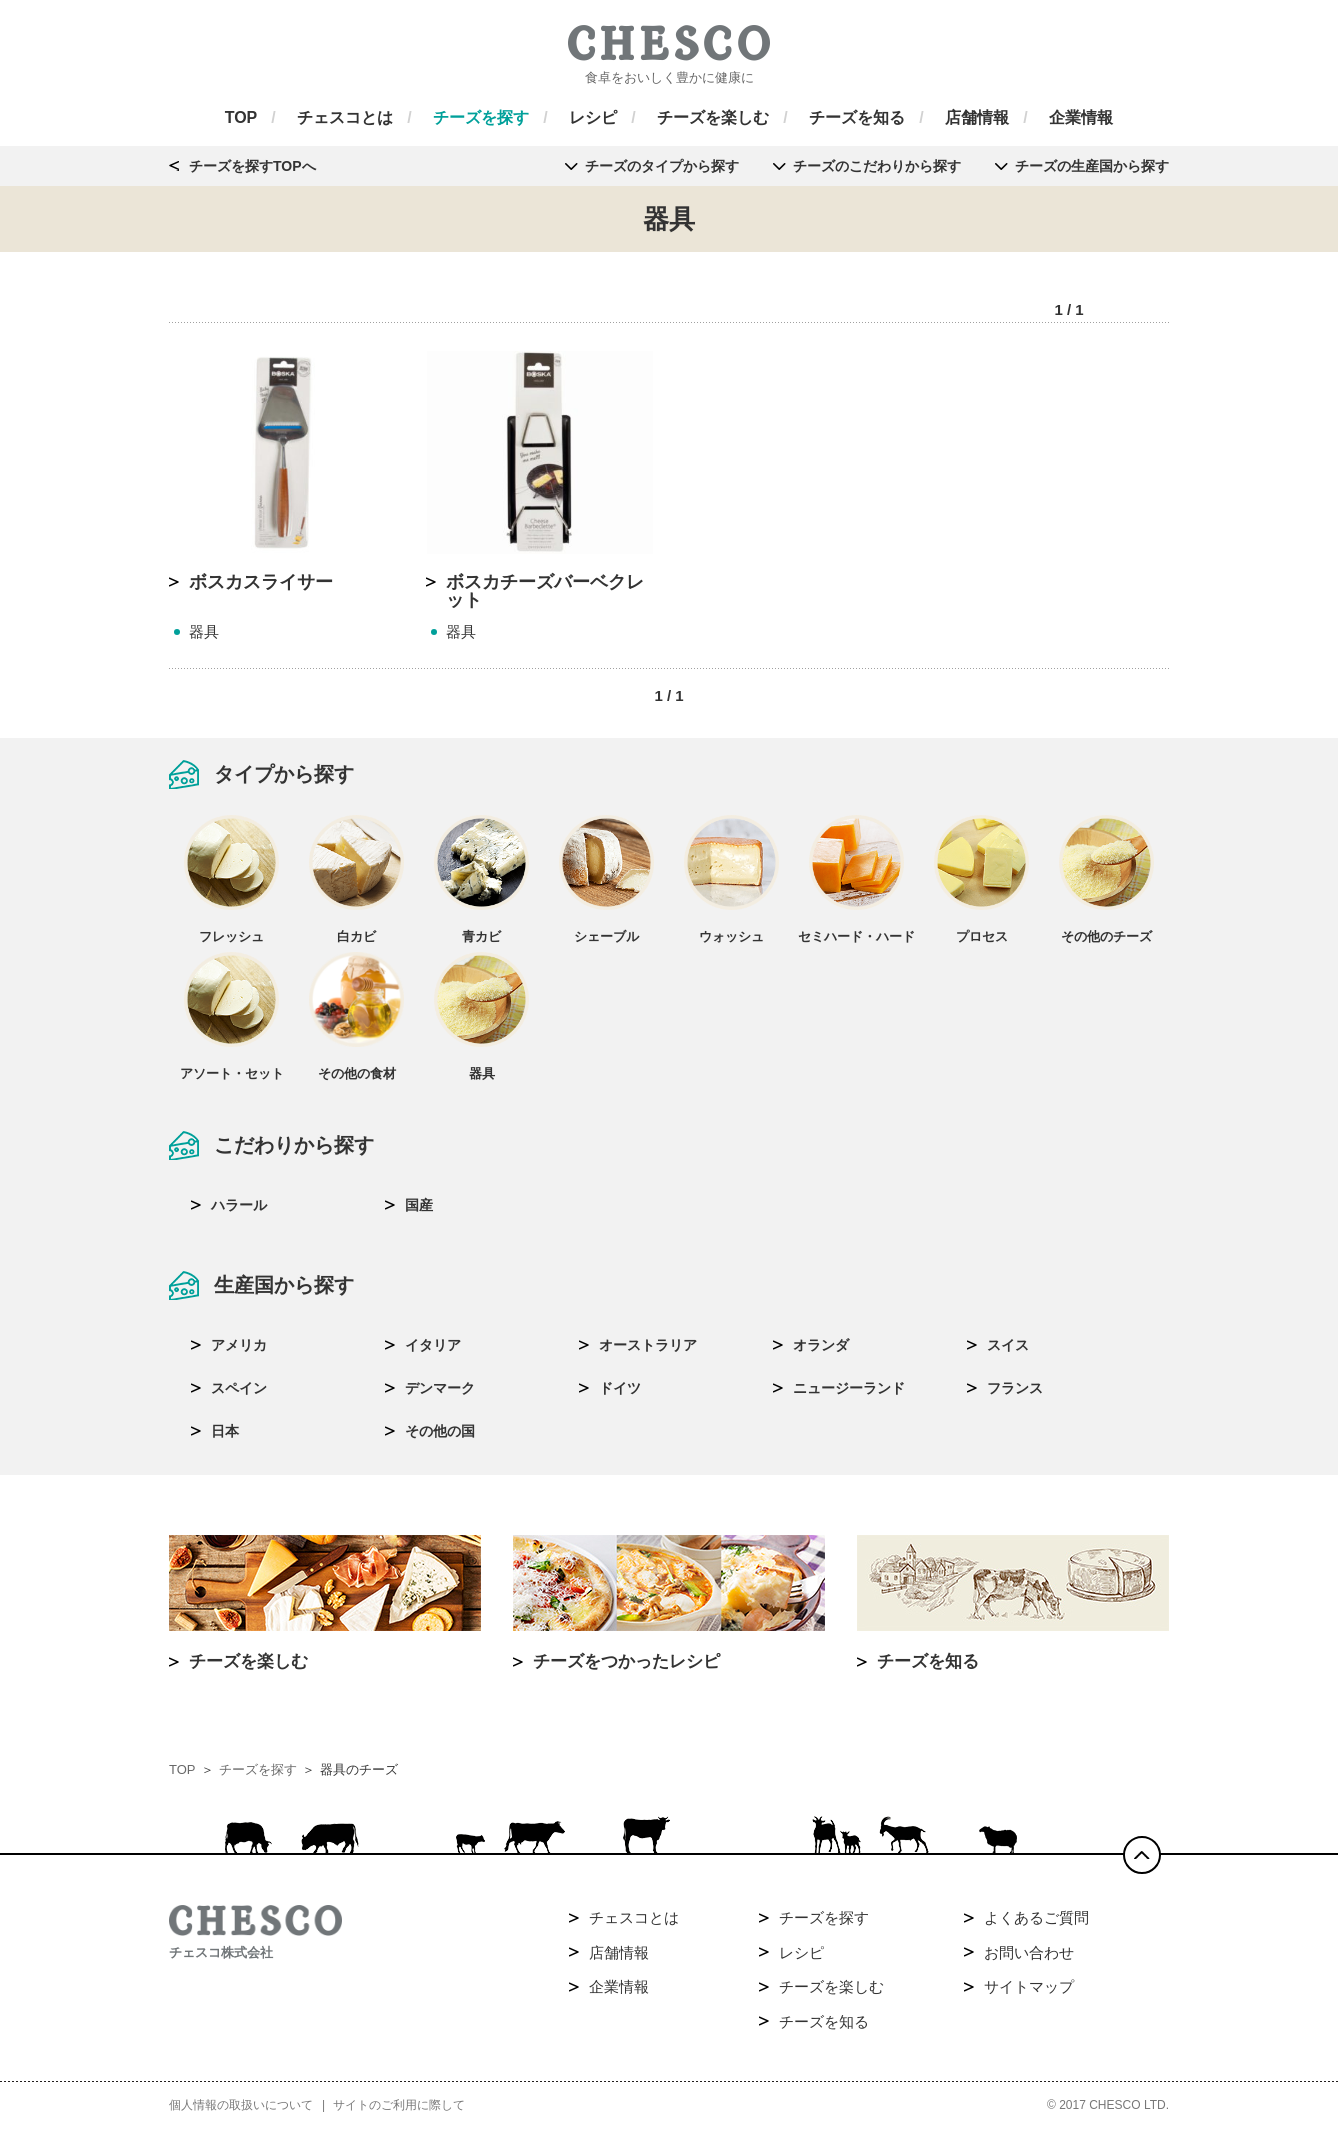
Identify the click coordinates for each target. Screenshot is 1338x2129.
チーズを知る (824, 2021)
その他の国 (440, 1431)
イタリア (433, 1345)
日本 (225, 1431)
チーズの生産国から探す (1092, 166)
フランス (1015, 1388)
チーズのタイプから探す (662, 166)
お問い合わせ (1029, 1952)
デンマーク (440, 1388)
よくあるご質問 (1036, 1917)
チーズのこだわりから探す (877, 166)
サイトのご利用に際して (399, 2105)
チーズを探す (258, 1769)
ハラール (239, 1205)
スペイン (239, 1388)
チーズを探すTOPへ (252, 166)
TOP (182, 1769)
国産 (419, 1205)
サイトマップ (1029, 1986)
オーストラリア (648, 1345)
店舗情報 (619, 1952)
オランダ (821, 1345)
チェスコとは (634, 1917)
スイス (1008, 1345)
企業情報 (619, 1986)
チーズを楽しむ (831, 1986)
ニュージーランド (849, 1388)
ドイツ (620, 1388)
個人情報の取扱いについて (241, 2105)
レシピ (801, 1952)
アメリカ (239, 1345)
